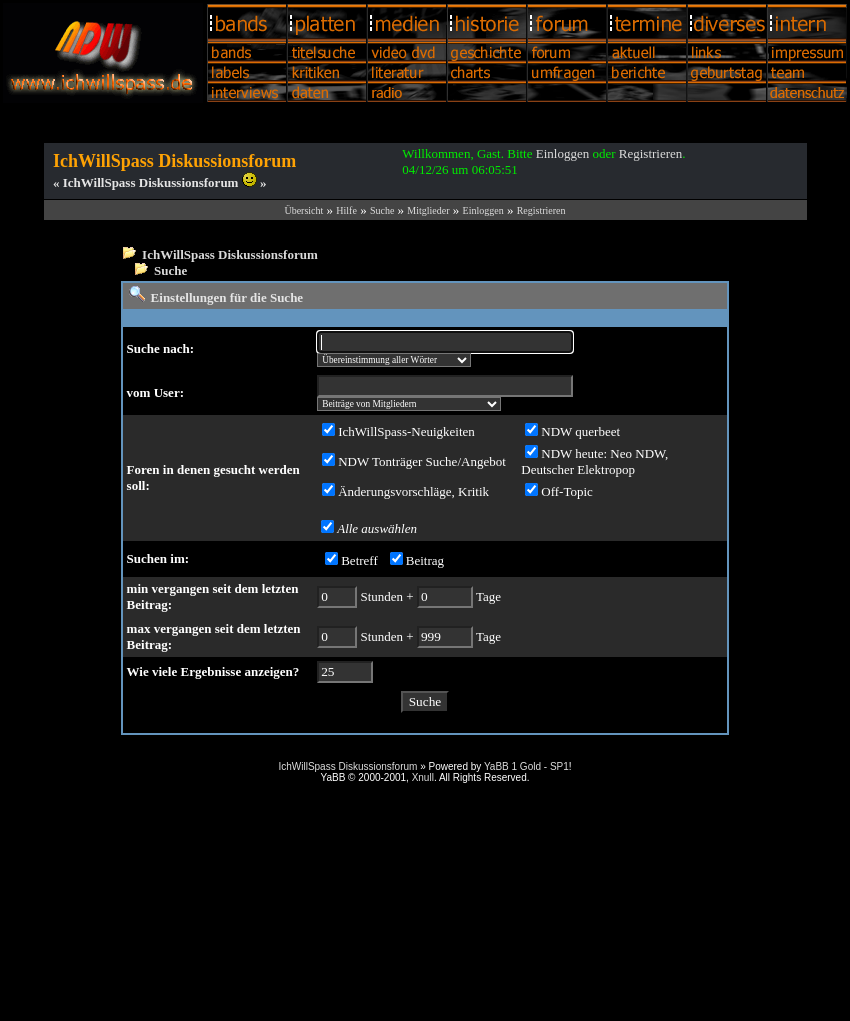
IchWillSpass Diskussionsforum (230, 254)
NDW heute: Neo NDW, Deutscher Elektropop (594, 461)
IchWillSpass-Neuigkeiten (406, 431)
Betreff (359, 560)
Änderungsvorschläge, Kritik (413, 491)
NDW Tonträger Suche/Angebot (422, 461)
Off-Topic (567, 491)
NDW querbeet (580, 431)
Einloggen (562, 153)
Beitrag (425, 560)
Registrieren (651, 153)
